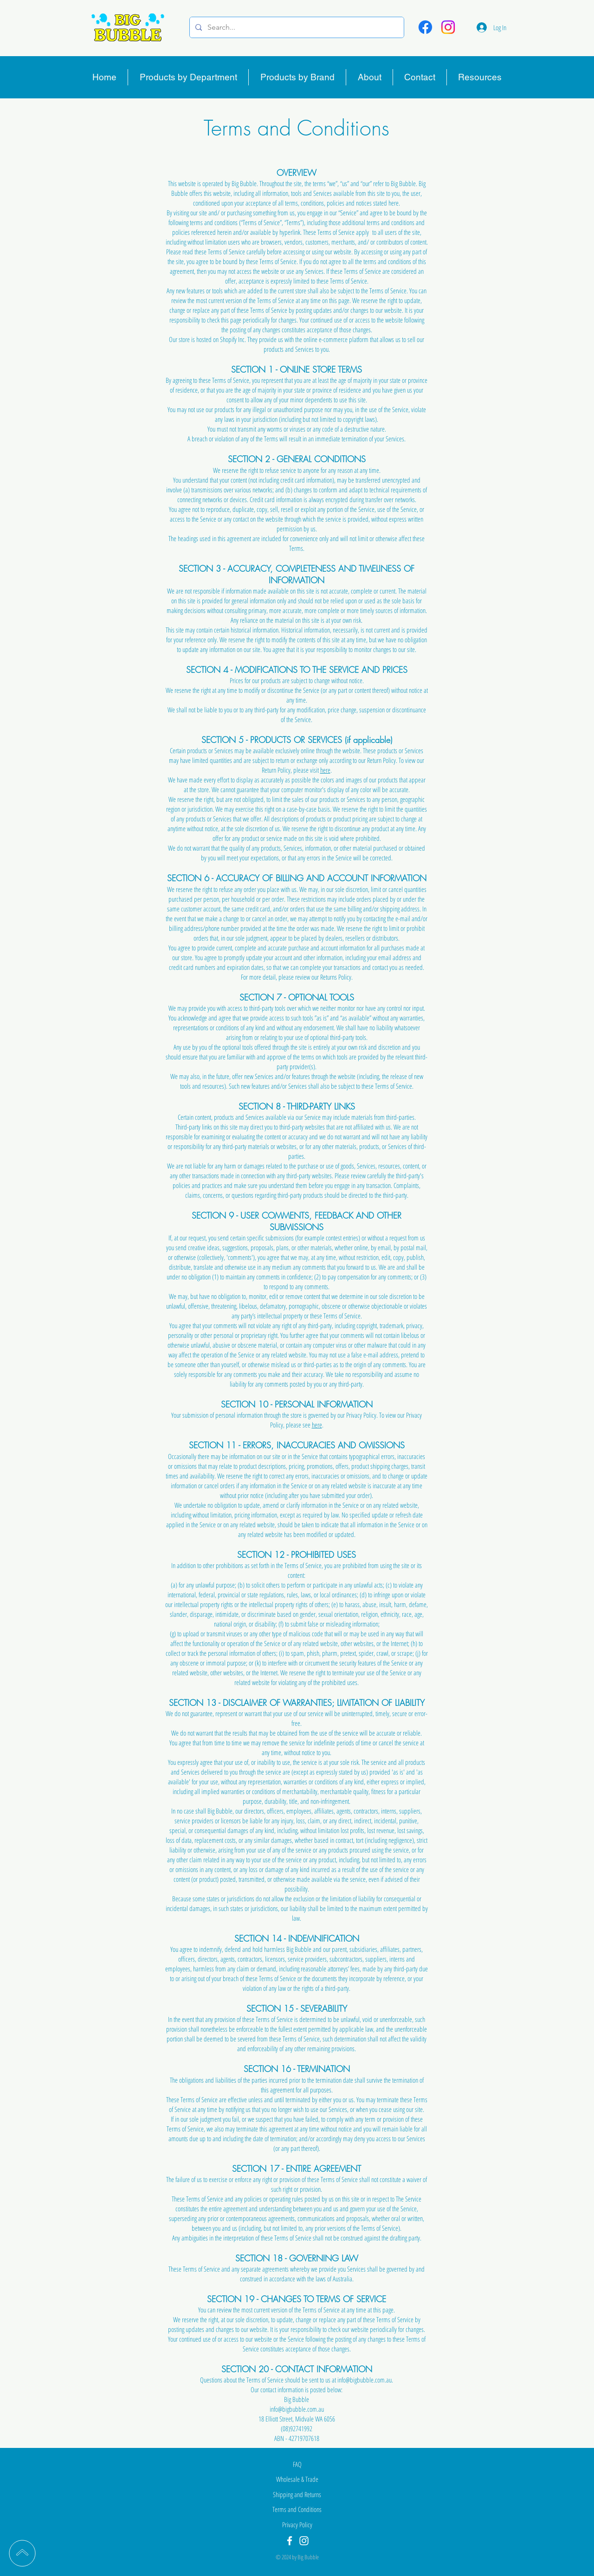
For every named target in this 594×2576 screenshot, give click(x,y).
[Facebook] (425, 27)
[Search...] (295, 27)
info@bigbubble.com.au (364, 2379)
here (325, 770)
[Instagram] (448, 27)
